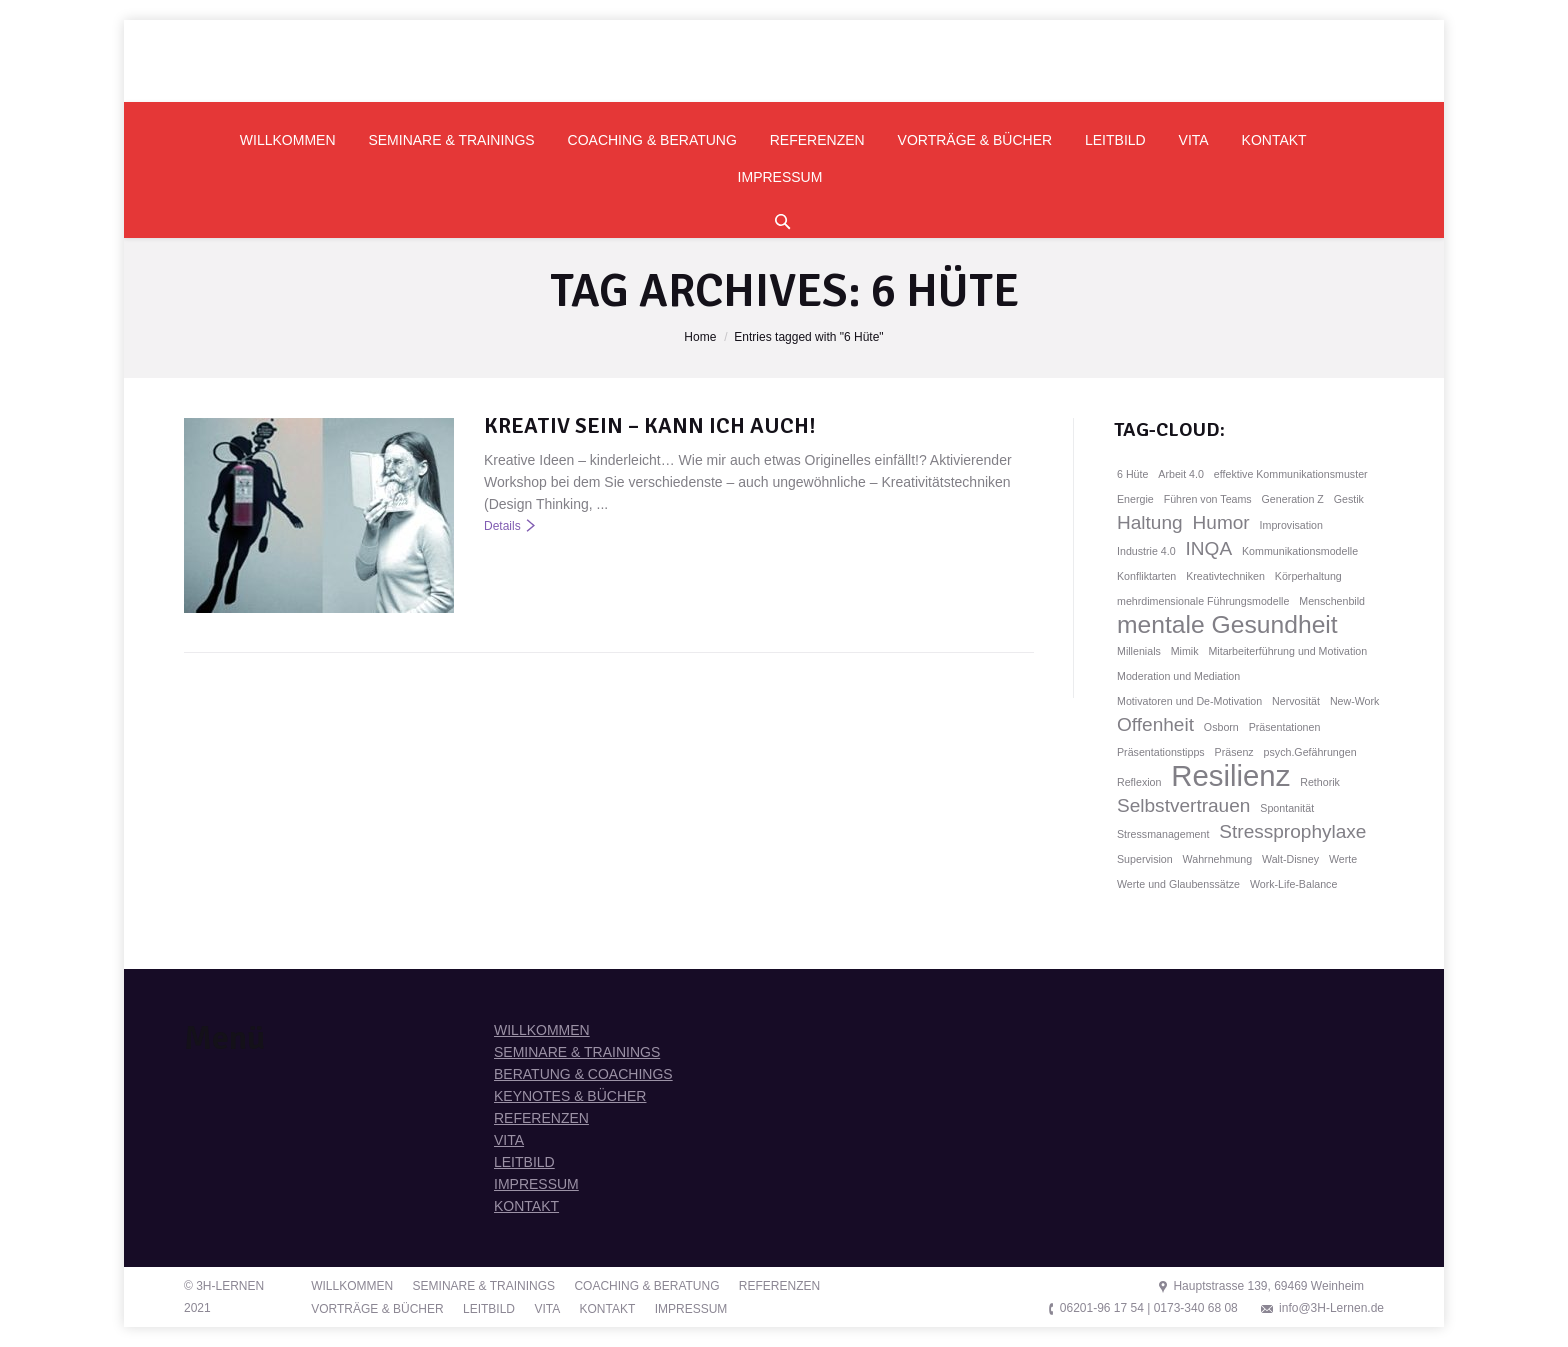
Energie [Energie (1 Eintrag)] (1135, 499)
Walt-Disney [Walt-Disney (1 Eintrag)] (1290, 859)
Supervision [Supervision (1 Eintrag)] (1145, 859)
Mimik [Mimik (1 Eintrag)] (1185, 651)
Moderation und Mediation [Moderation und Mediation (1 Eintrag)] (1178, 676)
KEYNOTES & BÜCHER (570, 1096)
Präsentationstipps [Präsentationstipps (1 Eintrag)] (1161, 752)
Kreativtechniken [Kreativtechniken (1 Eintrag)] (1225, 576)
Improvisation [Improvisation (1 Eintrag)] (1291, 525)
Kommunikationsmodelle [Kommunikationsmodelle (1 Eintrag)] (1300, 551)
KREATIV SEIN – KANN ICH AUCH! (650, 425)
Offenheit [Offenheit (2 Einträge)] (1155, 724)
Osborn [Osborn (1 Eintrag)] (1221, 727)
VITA (509, 1140)
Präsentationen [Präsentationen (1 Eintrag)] (1285, 727)
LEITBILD (524, 1162)
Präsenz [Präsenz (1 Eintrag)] (1234, 752)
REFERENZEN (541, 1118)
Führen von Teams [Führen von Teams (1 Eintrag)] (1208, 499)
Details (502, 526)
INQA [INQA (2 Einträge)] (1209, 548)
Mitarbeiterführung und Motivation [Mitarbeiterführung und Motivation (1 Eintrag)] (1287, 651)
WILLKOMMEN (542, 1030)
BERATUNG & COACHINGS (583, 1074)
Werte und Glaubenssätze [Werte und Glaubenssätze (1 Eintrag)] (1178, 884)
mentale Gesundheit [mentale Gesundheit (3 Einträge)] (1227, 625)
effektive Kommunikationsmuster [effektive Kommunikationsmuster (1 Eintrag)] (1291, 474)
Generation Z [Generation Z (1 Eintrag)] (1293, 499)
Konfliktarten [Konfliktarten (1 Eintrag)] (1146, 576)
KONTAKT (526, 1206)
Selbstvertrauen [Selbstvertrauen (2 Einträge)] (1183, 805)
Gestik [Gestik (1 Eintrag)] (1349, 499)
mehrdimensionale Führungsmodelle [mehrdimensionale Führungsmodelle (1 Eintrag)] (1203, 601)
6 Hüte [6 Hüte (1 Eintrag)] (1132, 474)
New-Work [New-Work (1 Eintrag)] (1355, 701)
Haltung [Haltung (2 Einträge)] (1150, 522)
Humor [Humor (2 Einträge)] (1221, 522)
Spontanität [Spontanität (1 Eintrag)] (1287, 808)
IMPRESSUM (536, 1184)
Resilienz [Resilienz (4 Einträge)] (1230, 776)
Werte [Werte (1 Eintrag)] (1343, 859)
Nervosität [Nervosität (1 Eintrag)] (1296, 701)
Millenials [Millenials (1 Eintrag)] (1139, 651)
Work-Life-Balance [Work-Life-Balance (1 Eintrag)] (1293, 884)
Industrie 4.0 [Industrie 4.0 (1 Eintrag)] (1146, 551)
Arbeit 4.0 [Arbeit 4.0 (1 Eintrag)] (1181, 474)
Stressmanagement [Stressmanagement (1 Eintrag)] (1163, 834)
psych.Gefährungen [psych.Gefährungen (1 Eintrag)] (1310, 752)
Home (700, 337)
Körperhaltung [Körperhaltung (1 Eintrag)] (1308, 576)
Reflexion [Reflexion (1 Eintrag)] (1139, 782)
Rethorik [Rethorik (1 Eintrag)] (1320, 782)
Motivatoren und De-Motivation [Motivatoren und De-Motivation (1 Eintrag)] (1189, 701)
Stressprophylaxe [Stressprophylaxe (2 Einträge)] (1292, 831)
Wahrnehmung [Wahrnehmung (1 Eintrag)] (1218, 859)
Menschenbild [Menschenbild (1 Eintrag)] (1332, 601)
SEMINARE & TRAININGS (577, 1052)
